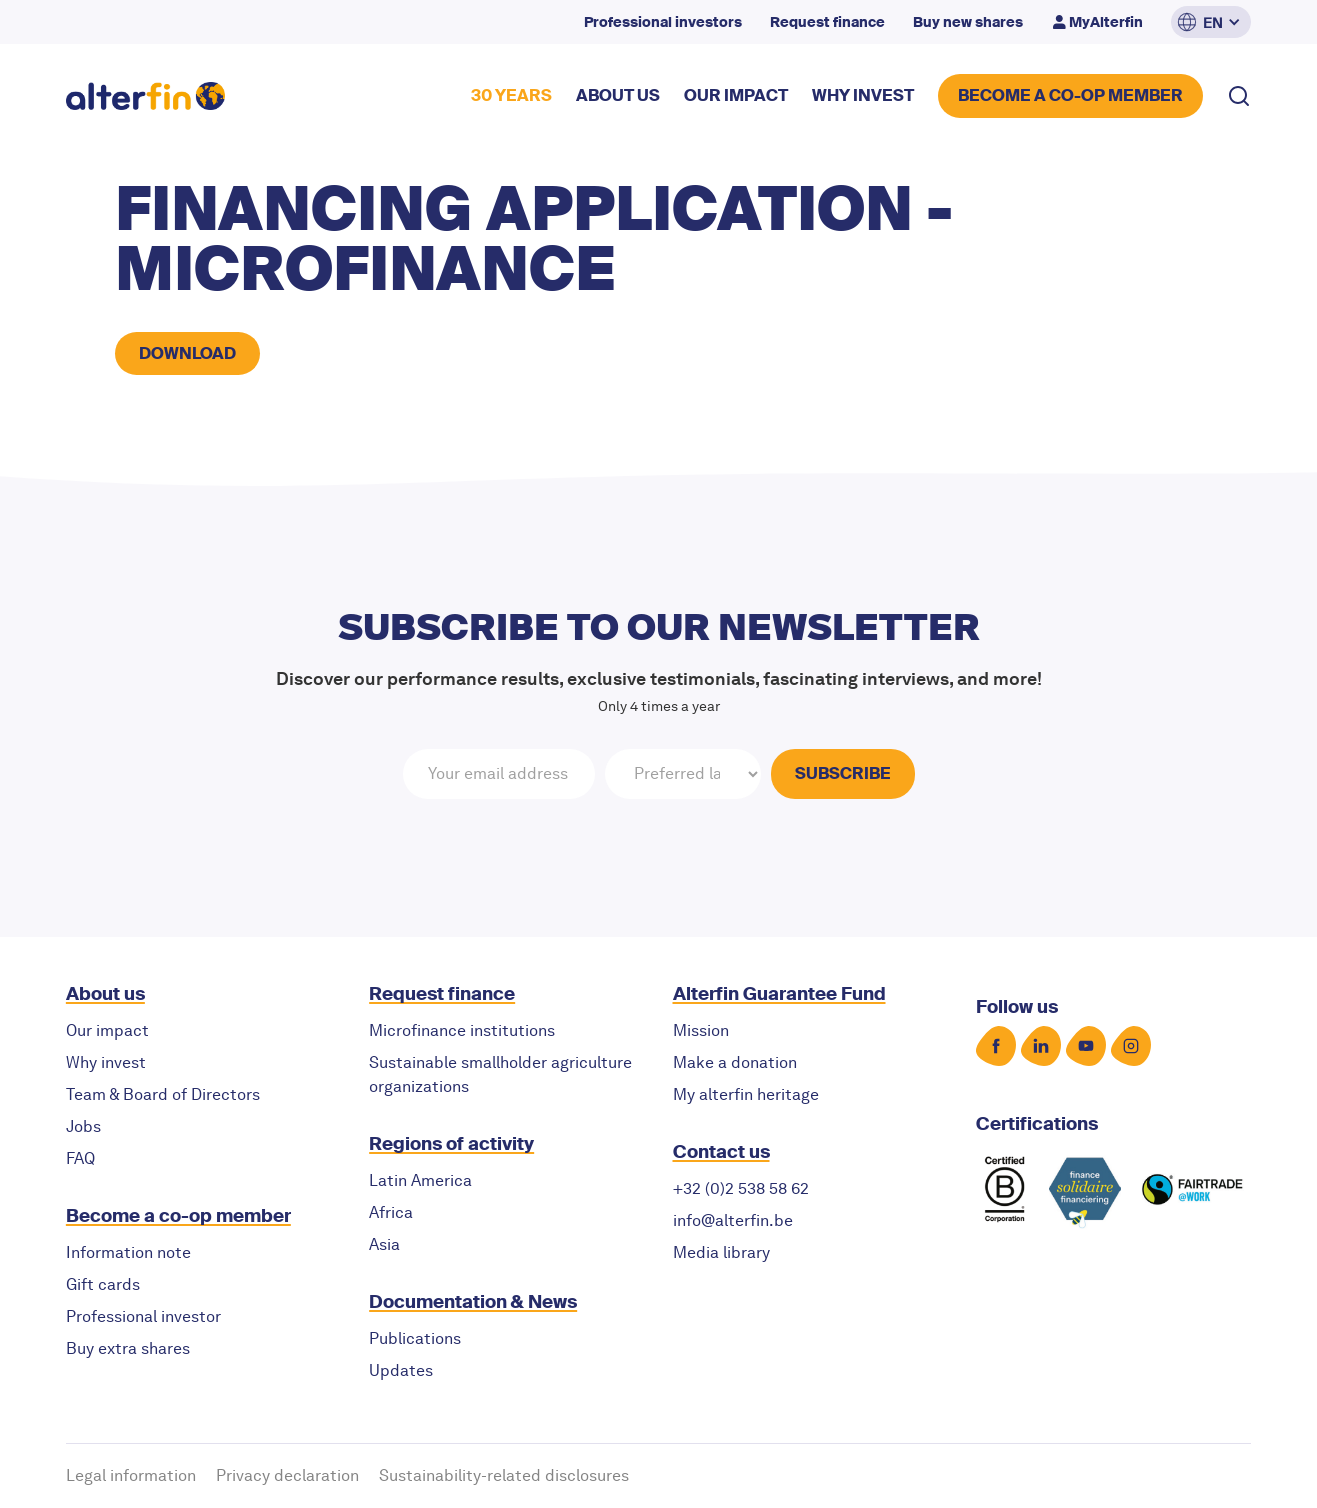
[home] (145, 96)
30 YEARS (511, 95)
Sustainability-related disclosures (504, 1475)
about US (618, 95)
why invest (863, 95)
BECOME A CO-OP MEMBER (1070, 95)
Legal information (131, 1475)
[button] (1211, 22)
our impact (736, 95)
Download (187, 353)
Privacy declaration (287, 1475)
